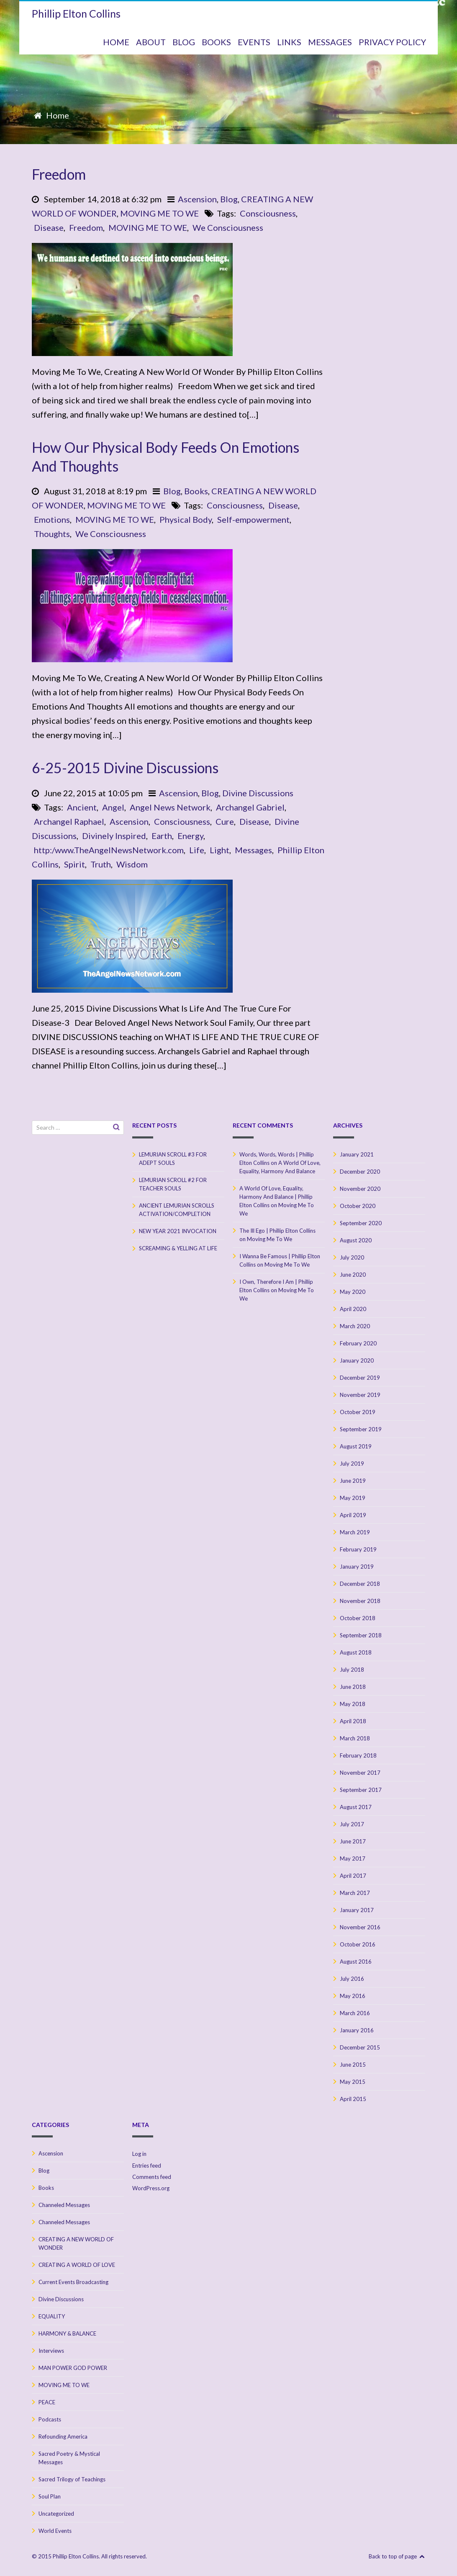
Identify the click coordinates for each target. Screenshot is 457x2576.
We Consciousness (228, 227)
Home (57, 115)
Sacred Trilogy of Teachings (72, 2479)
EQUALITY (52, 2316)
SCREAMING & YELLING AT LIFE (178, 1248)
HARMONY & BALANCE (67, 2333)
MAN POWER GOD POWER (73, 2367)
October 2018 (357, 1618)
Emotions (52, 519)
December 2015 (360, 2047)
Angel (113, 807)
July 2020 (352, 1257)
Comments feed (151, 2176)
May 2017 (352, 1858)
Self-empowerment (253, 519)
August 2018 (356, 1652)
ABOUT (151, 42)
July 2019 (352, 1463)
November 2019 (360, 1394)
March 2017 (355, 1892)
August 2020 (356, 1240)
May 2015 (352, 2081)
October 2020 (357, 1206)
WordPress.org (150, 2188)
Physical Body (185, 519)
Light (219, 850)
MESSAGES (330, 42)
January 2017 (357, 1910)
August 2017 (356, 1807)
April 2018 (353, 1721)
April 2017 (353, 1875)
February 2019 (358, 1549)
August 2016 (356, 1961)
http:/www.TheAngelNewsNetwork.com (109, 850)
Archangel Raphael (69, 821)
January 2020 (357, 1360)
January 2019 (357, 1566)
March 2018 (355, 1738)
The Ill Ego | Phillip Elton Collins (277, 1230)
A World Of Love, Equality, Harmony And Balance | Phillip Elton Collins (276, 1196)
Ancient (82, 807)
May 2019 (352, 1497)
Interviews (51, 2350)
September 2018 (361, 1635)
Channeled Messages (64, 2205)
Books (196, 491)
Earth (161, 836)
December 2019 (360, 1377)
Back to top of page (397, 2556)
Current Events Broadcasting (73, 2282)
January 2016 (357, 2030)
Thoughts (52, 534)
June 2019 (353, 1480)
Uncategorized (56, 2513)
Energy (190, 836)
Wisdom (132, 864)
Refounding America (63, 2436)
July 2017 (352, 1824)
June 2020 (353, 1274)
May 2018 (352, 1704)
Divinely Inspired (114, 836)
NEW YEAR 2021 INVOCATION (177, 1231)
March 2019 (355, 1532)
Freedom (59, 174)
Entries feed (146, 2165)
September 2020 (361, 1223)
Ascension (197, 199)
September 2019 (361, 1429)
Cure (225, 821)
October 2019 (357, 1412)
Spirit (74, 864)
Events (254, 42)
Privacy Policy (392, 42)
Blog (229, 199)
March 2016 (355, 2013)
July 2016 (352, 1978)
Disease (49, 227)
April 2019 (353, 1515)
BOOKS (216, 42)
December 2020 (360, 1171)
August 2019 (356, 1446)
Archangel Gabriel (250, 807)
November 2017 (360, 1772)
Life (196, 850)
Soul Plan (50, 2496)
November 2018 (360, 1601)
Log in (139, 2153)
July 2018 (352, 1669)
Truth (100, 864)
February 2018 (358, 1755)
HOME (116, 42)
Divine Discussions (257, 793)
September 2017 (361, 1789)
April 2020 (353, 1309)
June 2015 (353, 2064)
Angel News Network (170, 807)
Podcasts (50, 2419)
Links (289, 42)
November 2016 (360, 1927)
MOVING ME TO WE (159, 213)
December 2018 (360, 1583)
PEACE (47, 2402)
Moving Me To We (269, 1239)
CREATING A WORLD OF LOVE (77, 2264)
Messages (253, 850)
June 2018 (353, 1686)
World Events (55, 2530)
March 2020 (355, 1326)
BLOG (183, 42)
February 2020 (358, 1343)
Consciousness (268, 213)
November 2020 (360, 1188)
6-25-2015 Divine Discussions (125, 767)
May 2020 (352, 1291)
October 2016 (357, 1944)
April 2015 (353, 2099)
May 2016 (352, 1996)
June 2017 (353, 1841)
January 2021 (357, 1154)
